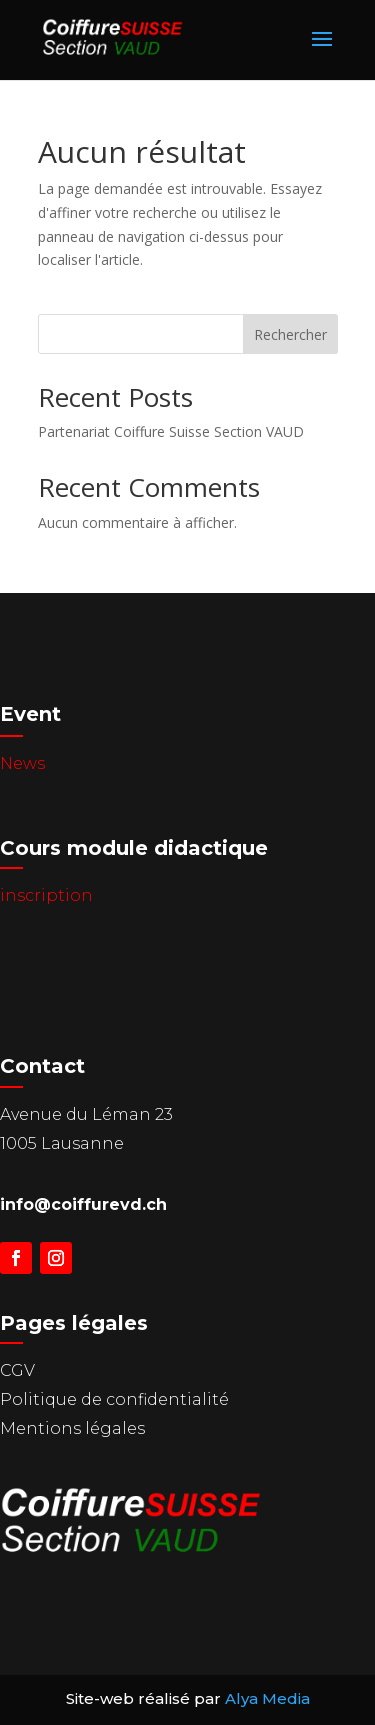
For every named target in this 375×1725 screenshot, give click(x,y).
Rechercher (290, 334)
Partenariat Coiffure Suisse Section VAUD (171, 431)
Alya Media (267, 1698)
